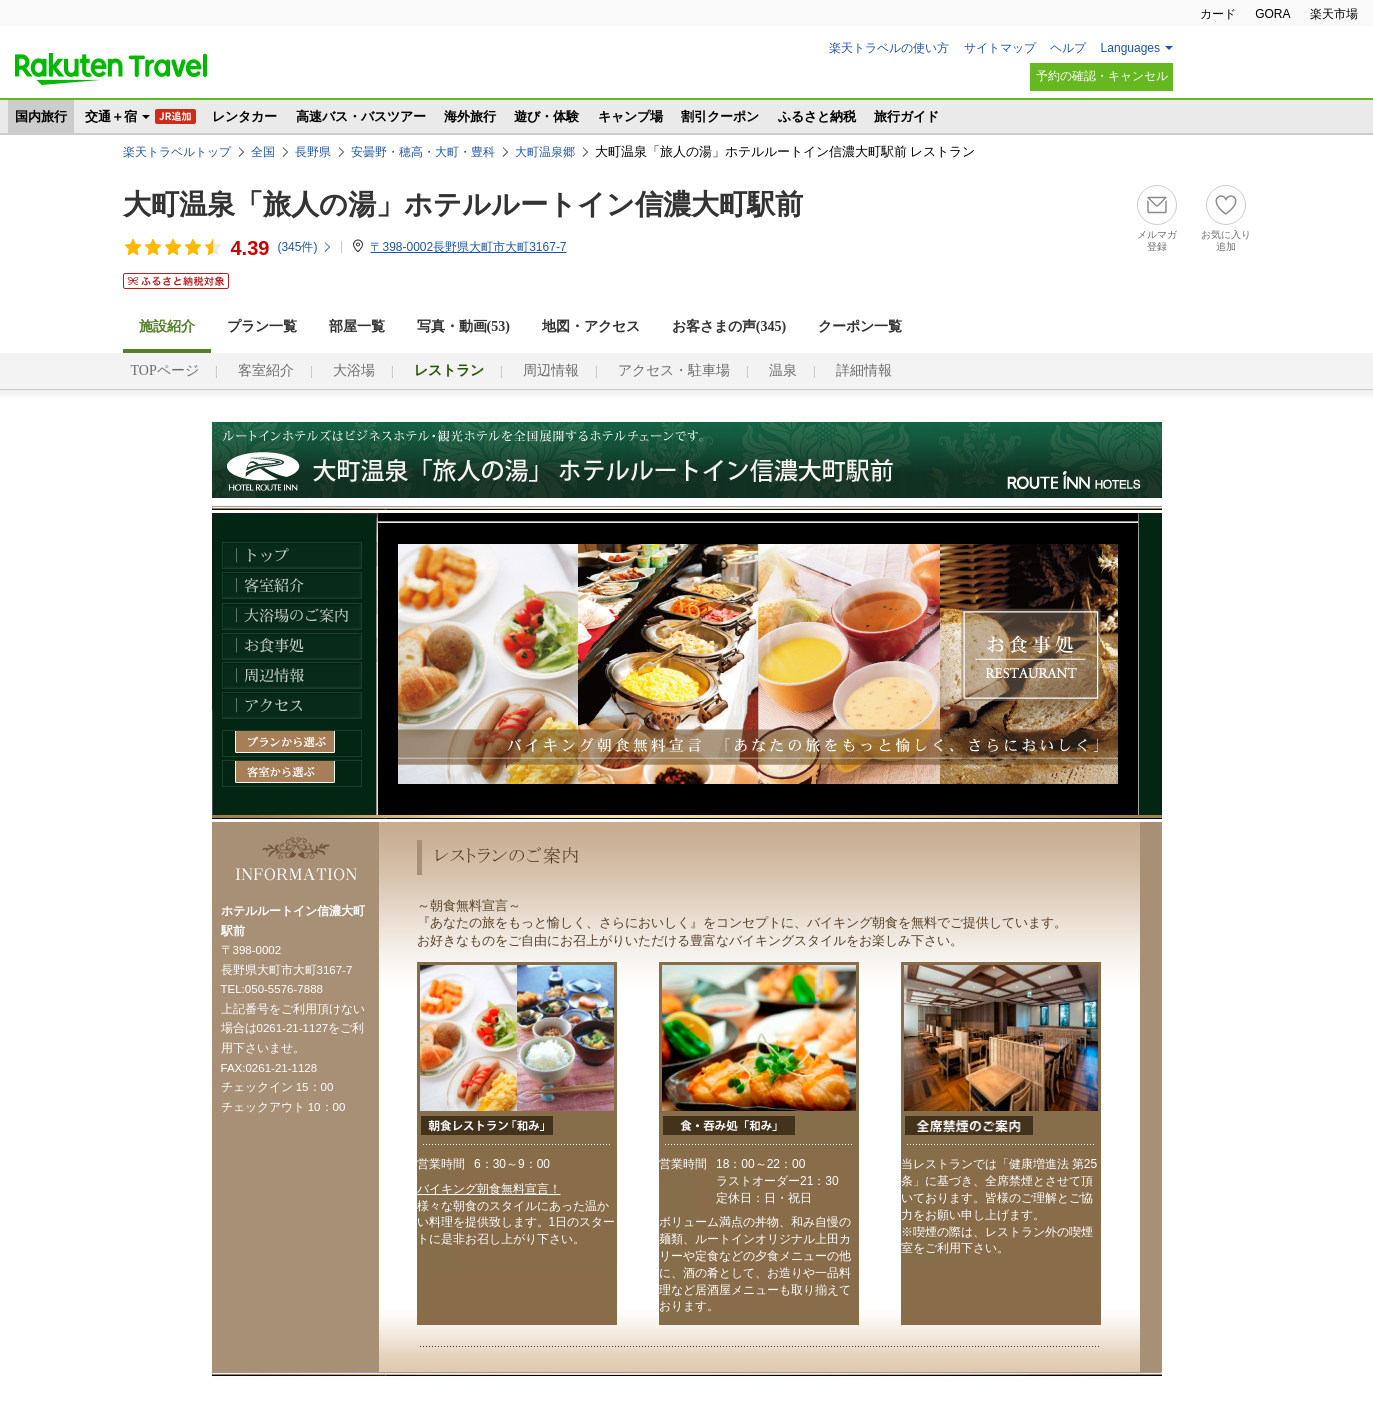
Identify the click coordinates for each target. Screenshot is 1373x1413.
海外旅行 (470, 116)
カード (1218, 14)
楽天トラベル (111, 69)
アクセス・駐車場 (674, 370)
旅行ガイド (906, 116)
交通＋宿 (111, 116)
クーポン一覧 (860, 326)
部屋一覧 (357, 326)
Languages (1130, 48)
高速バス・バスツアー (361, 116)
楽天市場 (1334, 14)
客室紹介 (266, 370)
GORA (1272, 14)
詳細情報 (864, 370)
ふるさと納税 (817, 116)
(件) (305, 247)
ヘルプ (1068, 48)
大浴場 (354, 370)
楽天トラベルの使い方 (889, 48)
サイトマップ (1000, 48)
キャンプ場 (630, 116)
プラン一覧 (262, 326)
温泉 (783, 370)
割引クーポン (720, 116)
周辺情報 (551, 370)
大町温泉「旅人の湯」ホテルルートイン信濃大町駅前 (463, 204)
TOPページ (165, 370)
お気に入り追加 (1226, 240)
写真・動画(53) (463, 326)
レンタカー (244, 116)
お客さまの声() (729, 326)
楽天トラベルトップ (177, 152)
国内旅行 (41, 116)
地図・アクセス (591, 326)
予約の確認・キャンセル (1102, 76)
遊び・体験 (546, 116)
